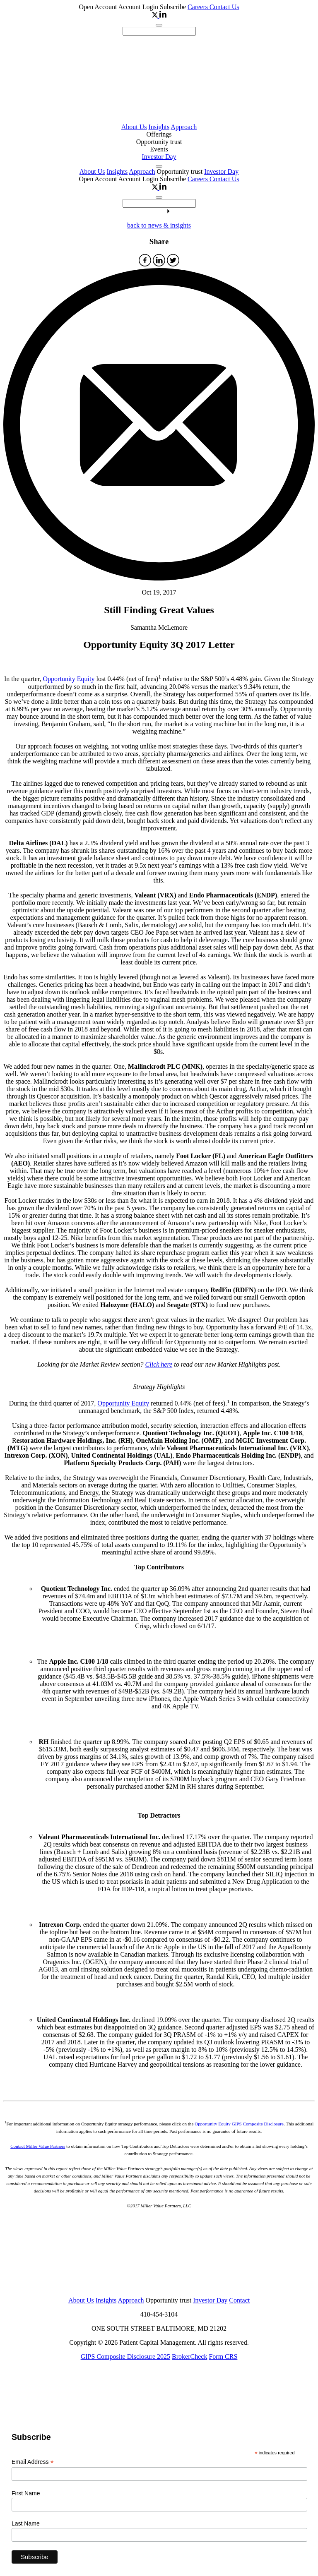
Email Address (33, 2462)
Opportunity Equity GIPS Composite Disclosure (239, 2123)
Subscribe (173, 6)
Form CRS (223, 2356)
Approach (184, 126)
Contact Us (224, 6)
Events (159, 149)
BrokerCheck (189, 2356)
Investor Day (159, 156)
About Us (134, 126)
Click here (159, 1364)
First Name (26, 2493)
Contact (239, 2300)
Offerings (158, 134)
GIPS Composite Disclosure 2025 (125, 2356)
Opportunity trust (159, 141)
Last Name (26, 2523)
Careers (199, 6)
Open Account (98, 6)
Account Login (139, 6)
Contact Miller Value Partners (37, 2146)
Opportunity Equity (69, 679)
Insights (158, 126)
